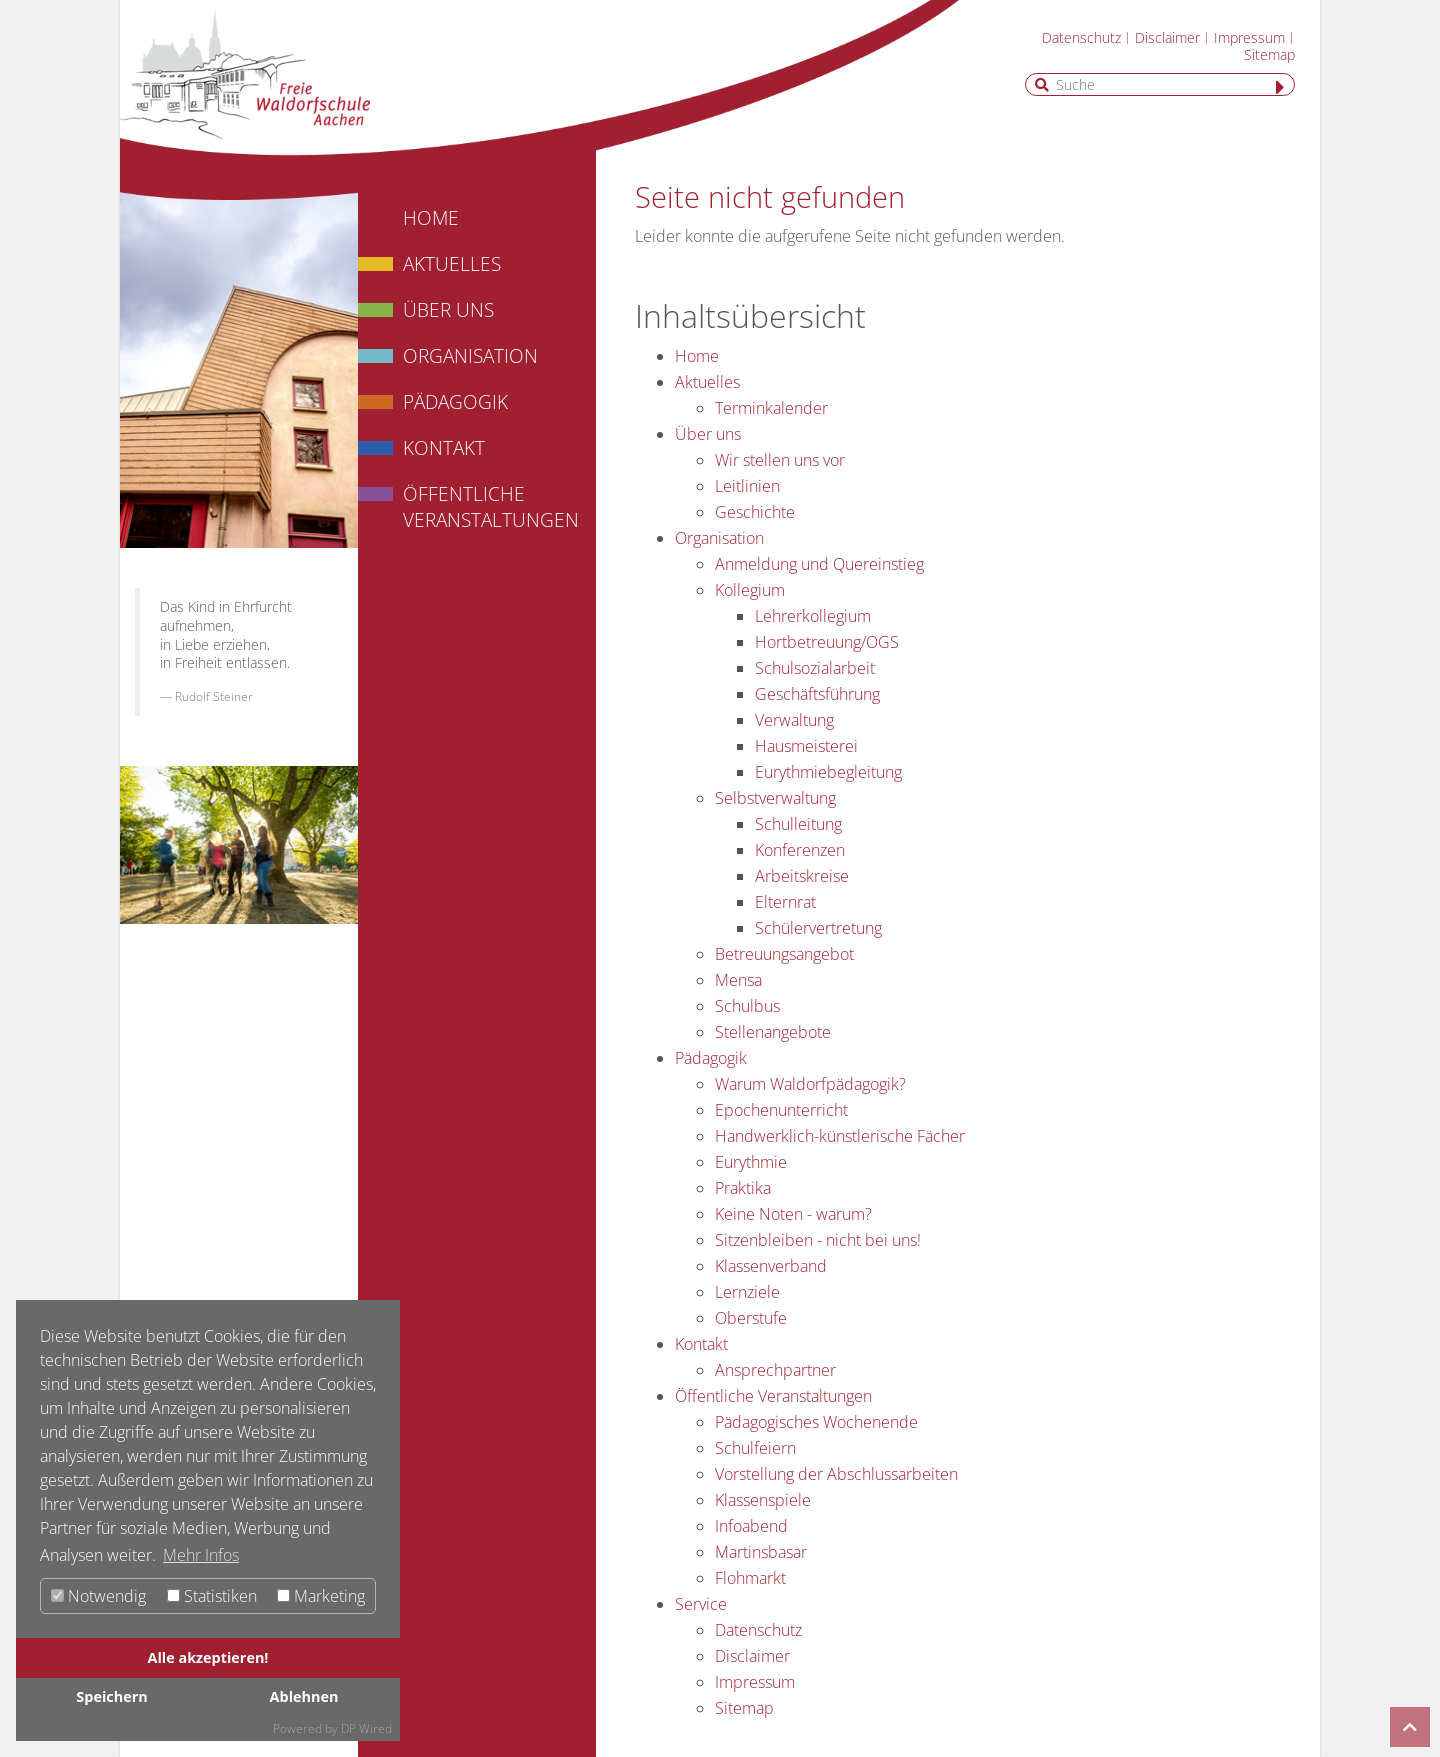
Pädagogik (455, 401)
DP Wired (366, 1728)
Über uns (448, 309)
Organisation (470, 355)
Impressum (1249, 37)
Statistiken (212, 1596)
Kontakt (444, 447)
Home (431, 217)
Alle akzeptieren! (208, 1657)
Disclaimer (1167, 37)
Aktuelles (452, 263)
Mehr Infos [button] (201, 1555)
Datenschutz (1081, 37)
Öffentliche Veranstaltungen (491, 506)
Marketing (321, 1596)
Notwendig (98, 1596)
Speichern (111, 1696)
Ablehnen (304, 1696)
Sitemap (1269, 54)
